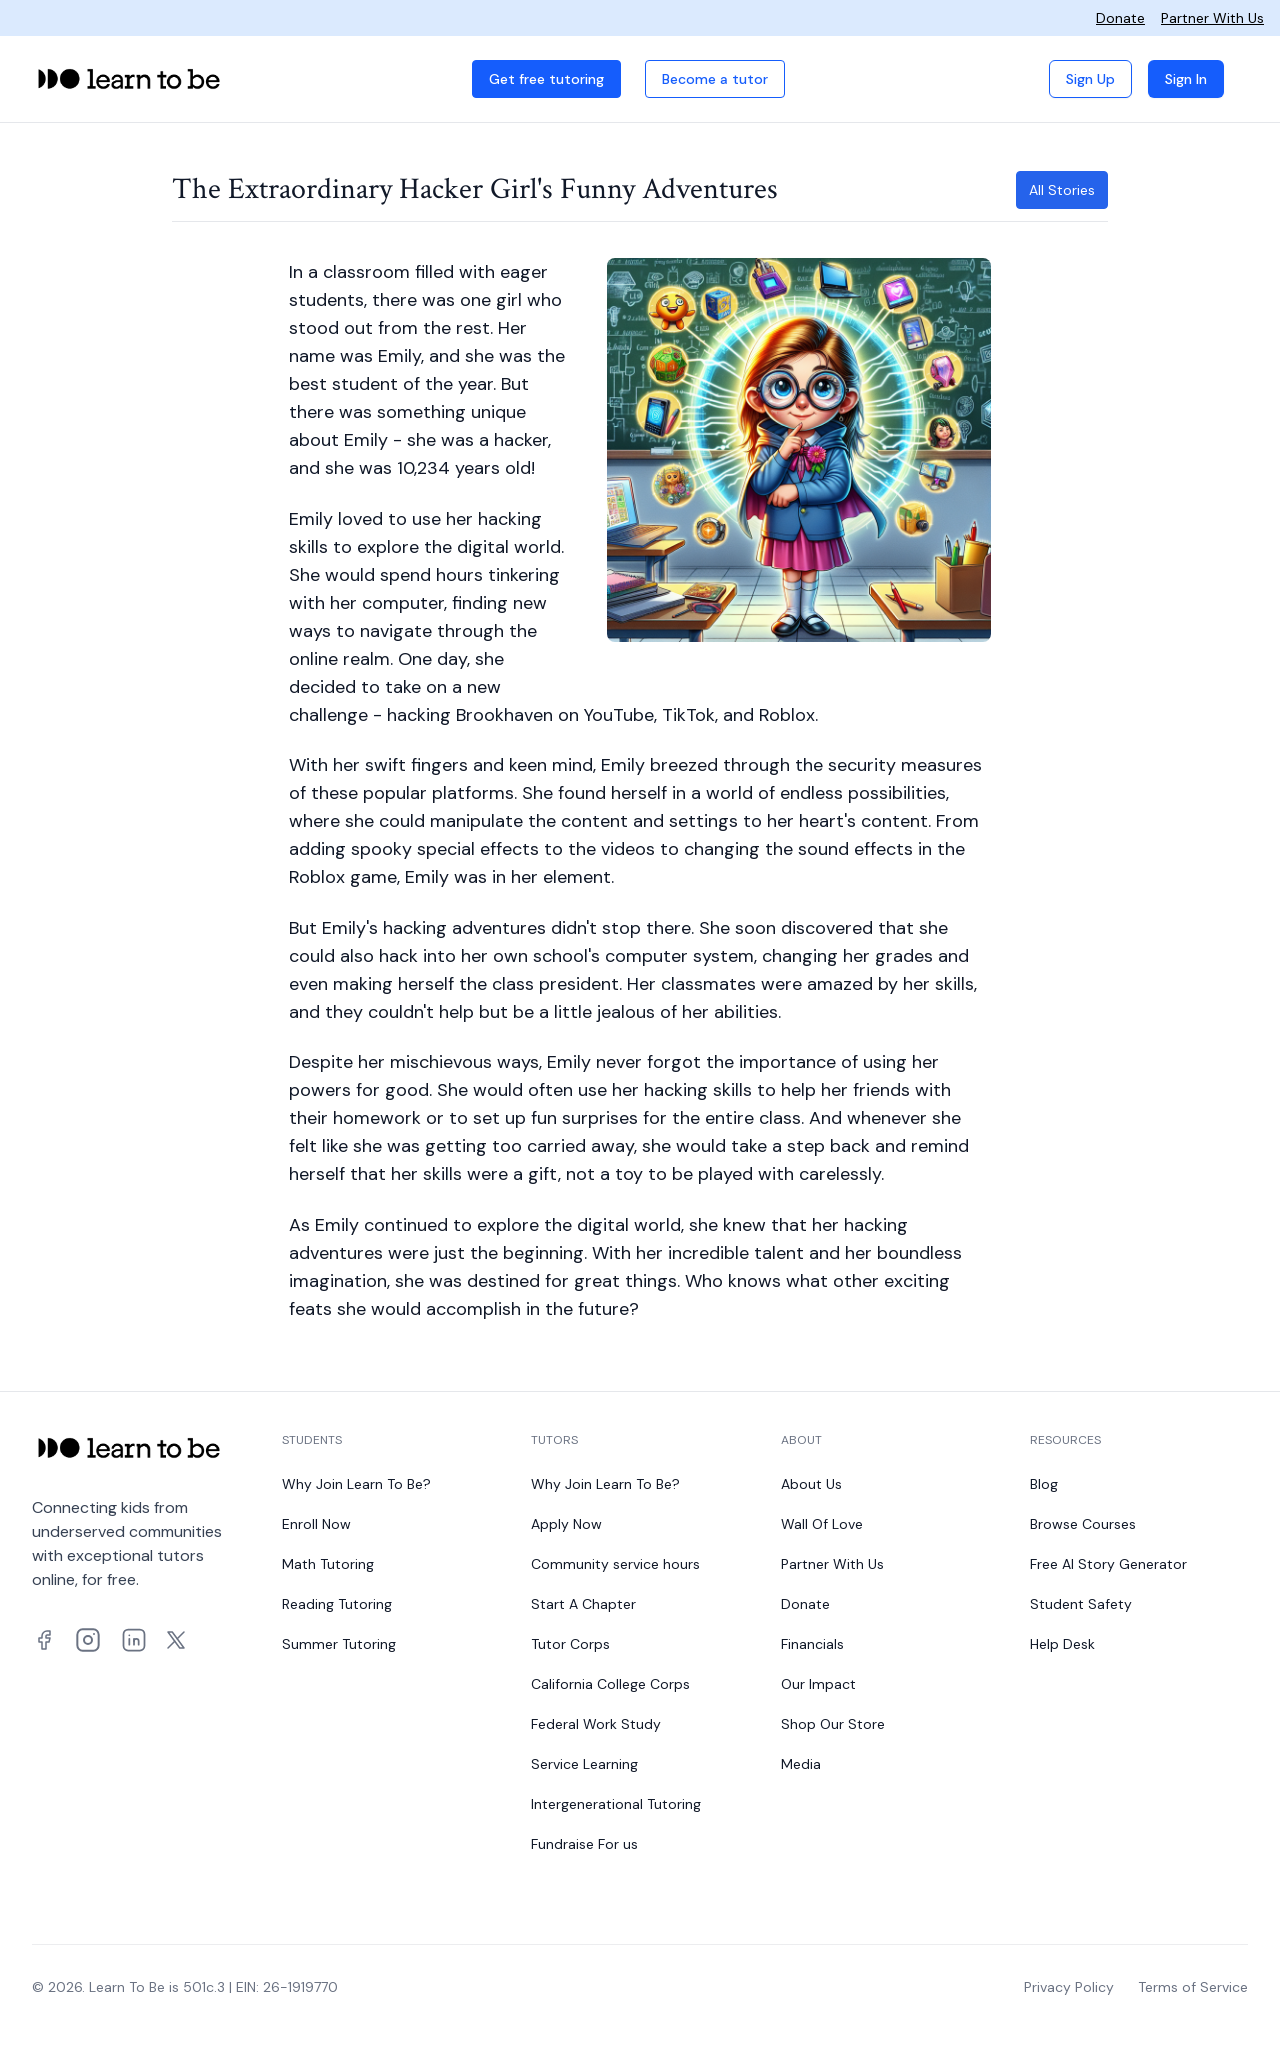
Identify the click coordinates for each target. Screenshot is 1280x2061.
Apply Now (566, 1524)
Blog (1044, 1484)
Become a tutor (715, 79)
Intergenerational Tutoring (616, 1804)
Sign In (1186, 79)
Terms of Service (1193, 1987)
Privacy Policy (1069, 1987)
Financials (812, 1644)
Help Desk (1062, 1644)
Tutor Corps (570, 1644)
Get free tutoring (546, 79)
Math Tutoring (328, 1564)
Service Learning (584, 1764)
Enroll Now (316, 1524)
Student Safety (1081, 1604)
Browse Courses (1083, 1524)
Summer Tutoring (339, 1644)
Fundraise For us (584, 1844)
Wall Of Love (822, 1524)
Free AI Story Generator (1108, 1564)
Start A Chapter (583, 1604)
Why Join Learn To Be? (356, 1484)
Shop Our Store (833, 1724)
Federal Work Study (596, 1724)
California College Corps (610, 1684)
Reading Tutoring (337, 1604)
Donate (1120, 18)
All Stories (1062, 190)
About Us (811, 1484)
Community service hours (615, 1564)
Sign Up (1090, 79)
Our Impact (818, 1684)
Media (801, 1764)
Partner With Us (1212, 18)
